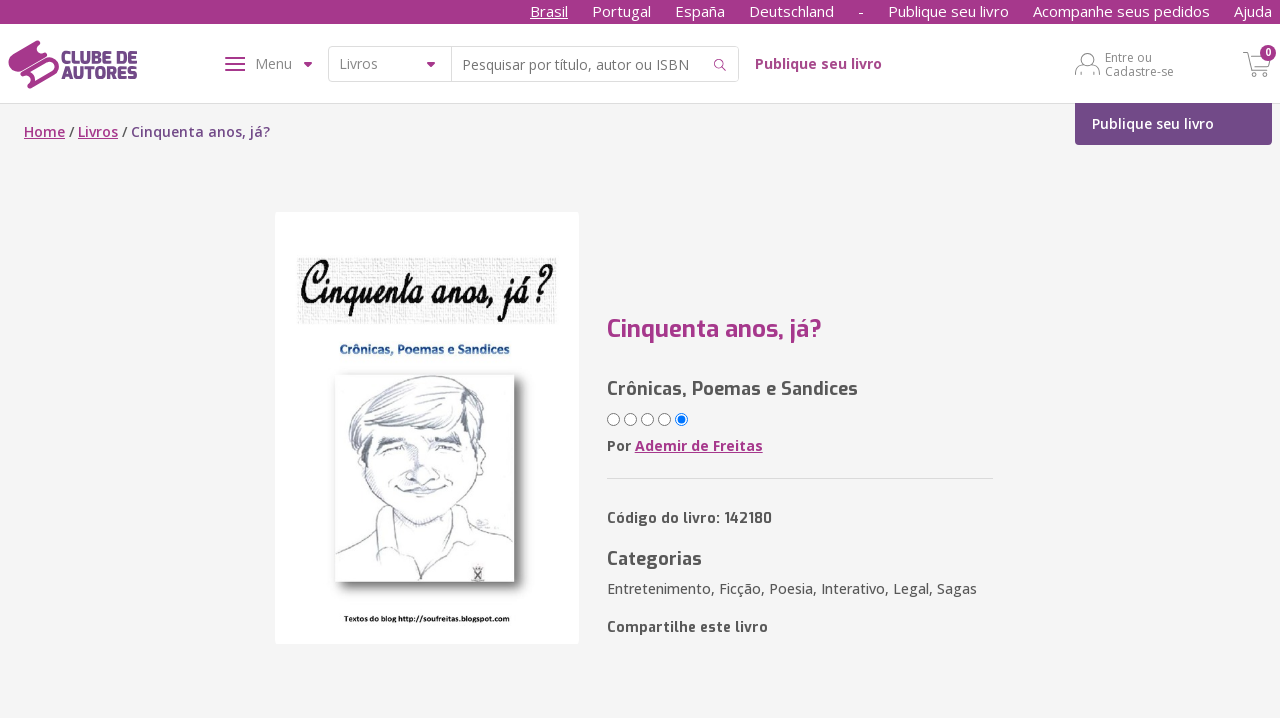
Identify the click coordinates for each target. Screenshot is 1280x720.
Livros (98, 131)
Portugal (621, 11)
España (700, 11)
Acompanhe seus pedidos (1121, 11)
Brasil (549, 11)
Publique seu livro (948, 11)
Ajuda (1253, 11)
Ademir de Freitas (699, 445)
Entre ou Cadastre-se (1139, 64)
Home (44, 131)
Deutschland (791, 11)
